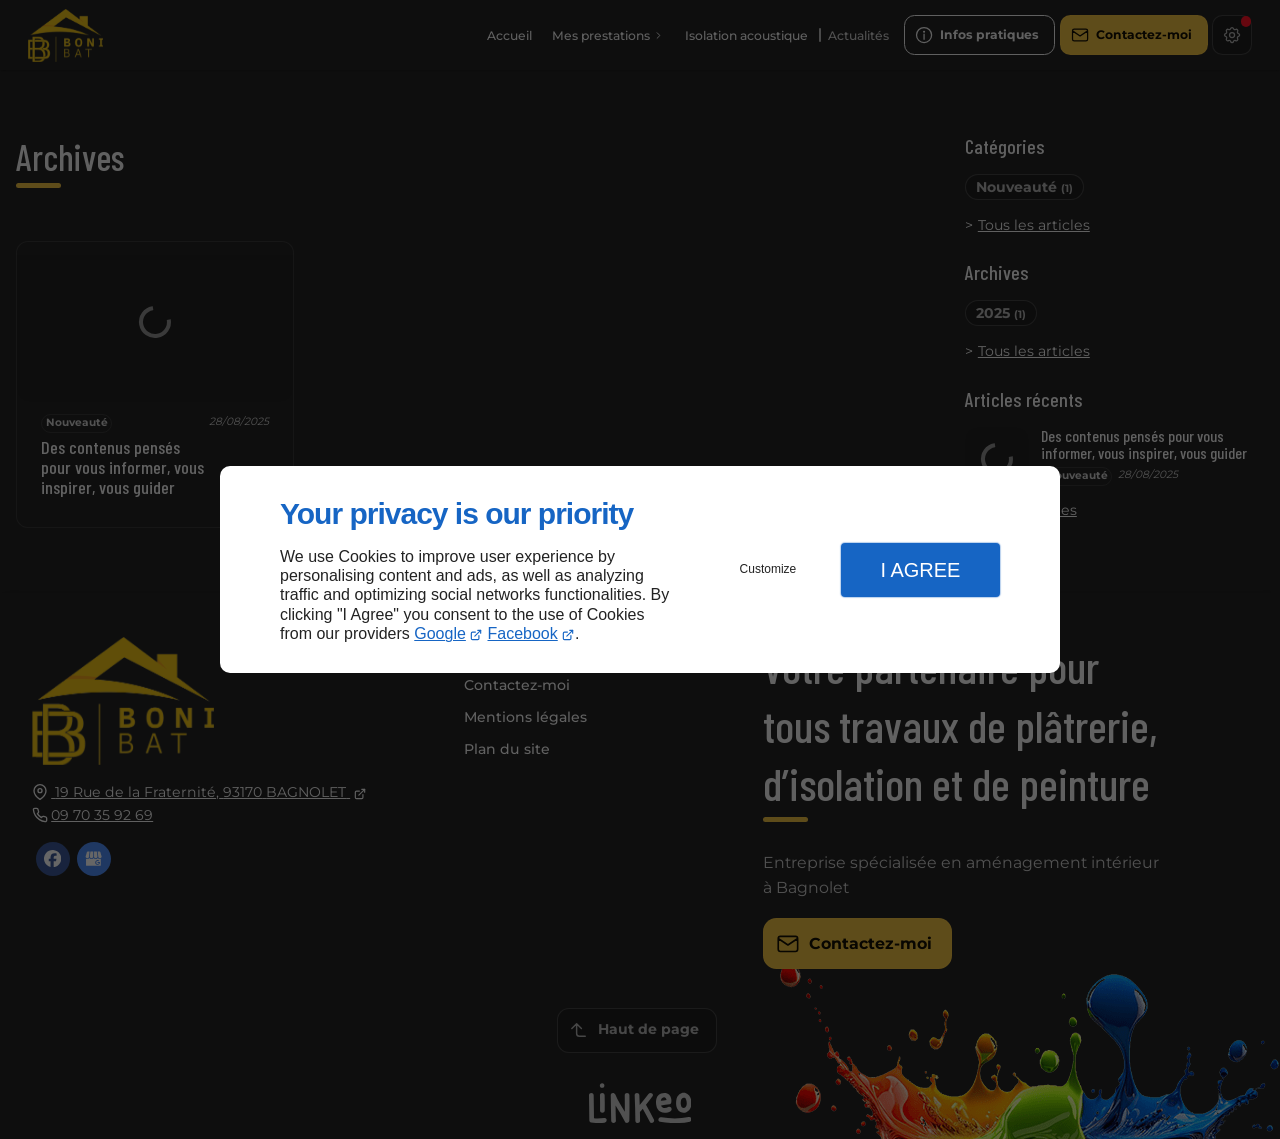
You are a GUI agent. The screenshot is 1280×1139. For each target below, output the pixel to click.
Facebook (523, 633)
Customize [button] (768, 569)
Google (440, 633)
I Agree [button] (920, 570)
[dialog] (640, 569)
